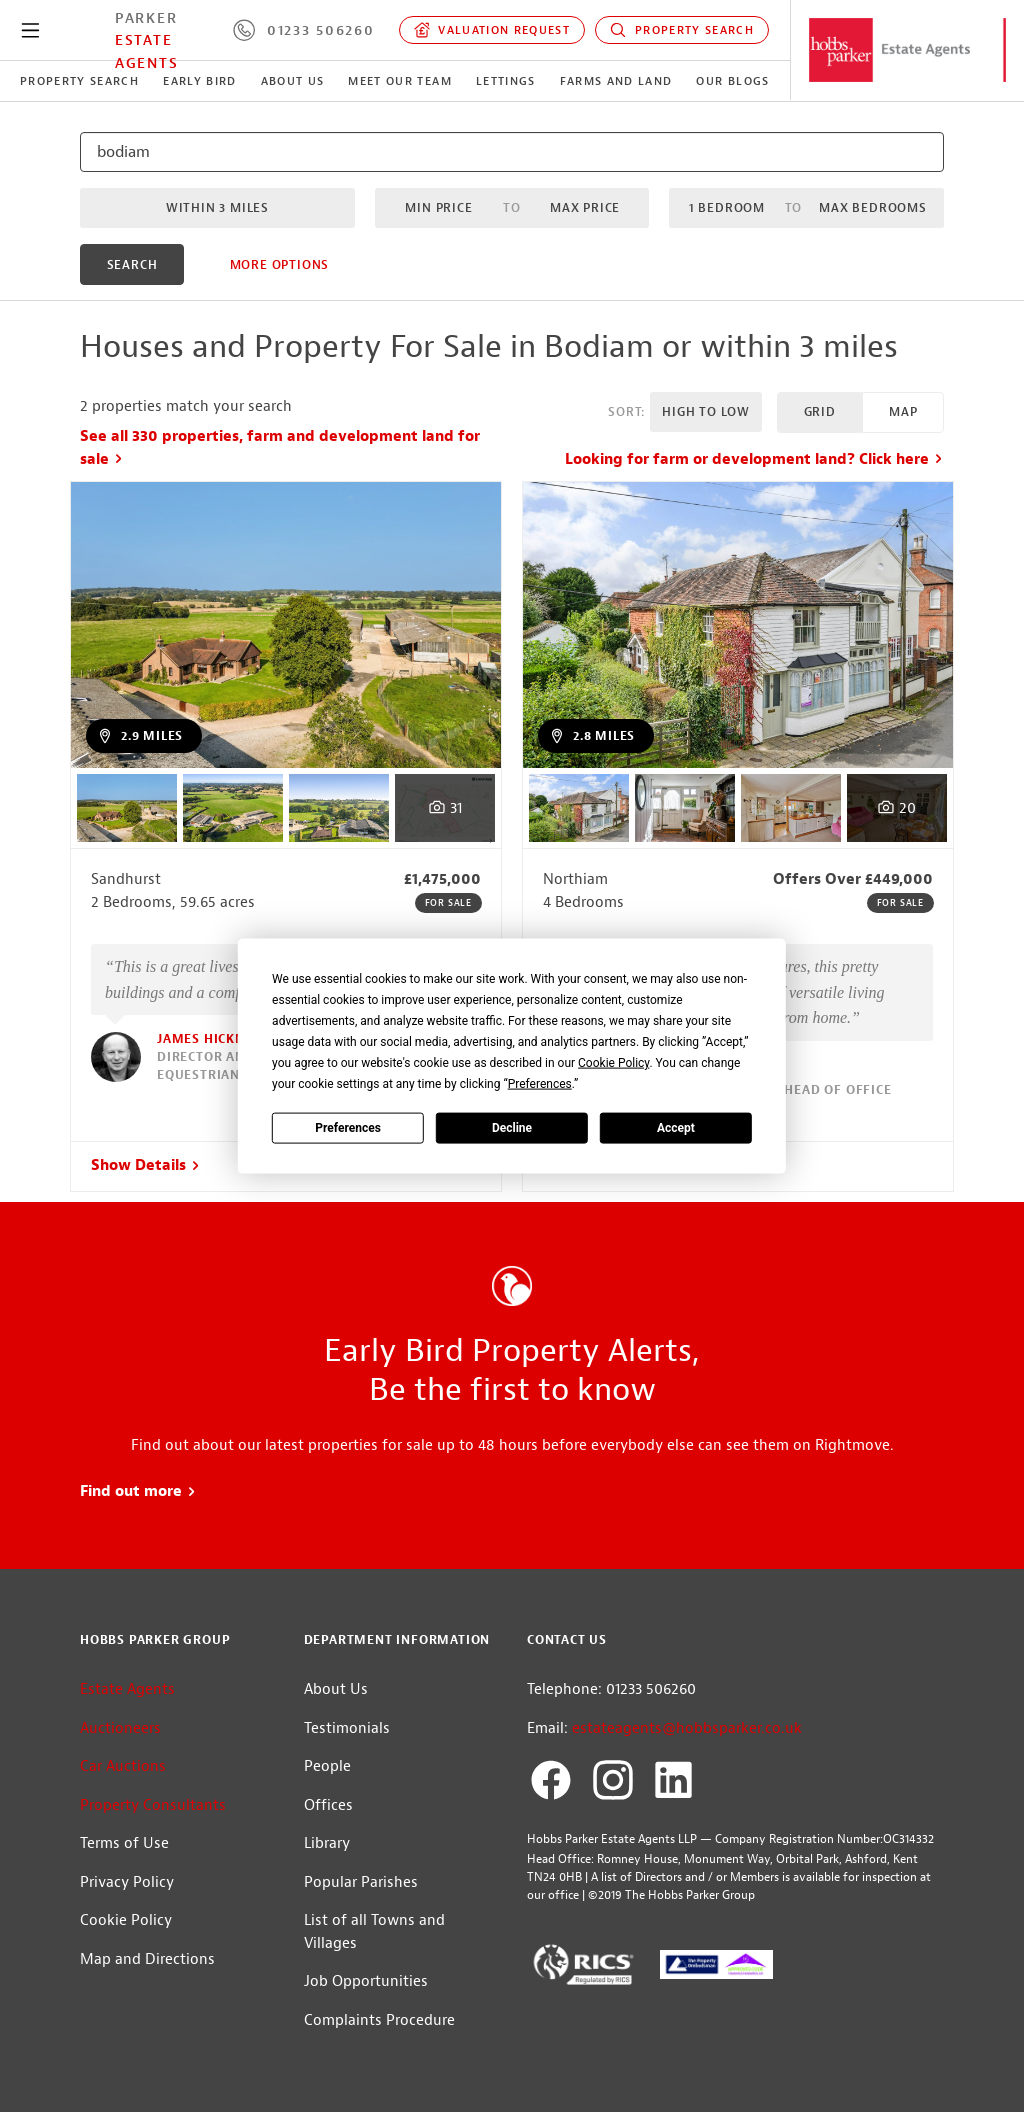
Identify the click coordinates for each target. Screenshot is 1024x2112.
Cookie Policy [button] (613, 1063)
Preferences (348, 1127)
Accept (676, 1127)
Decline (512, 1127)
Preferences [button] (540, 1084)
